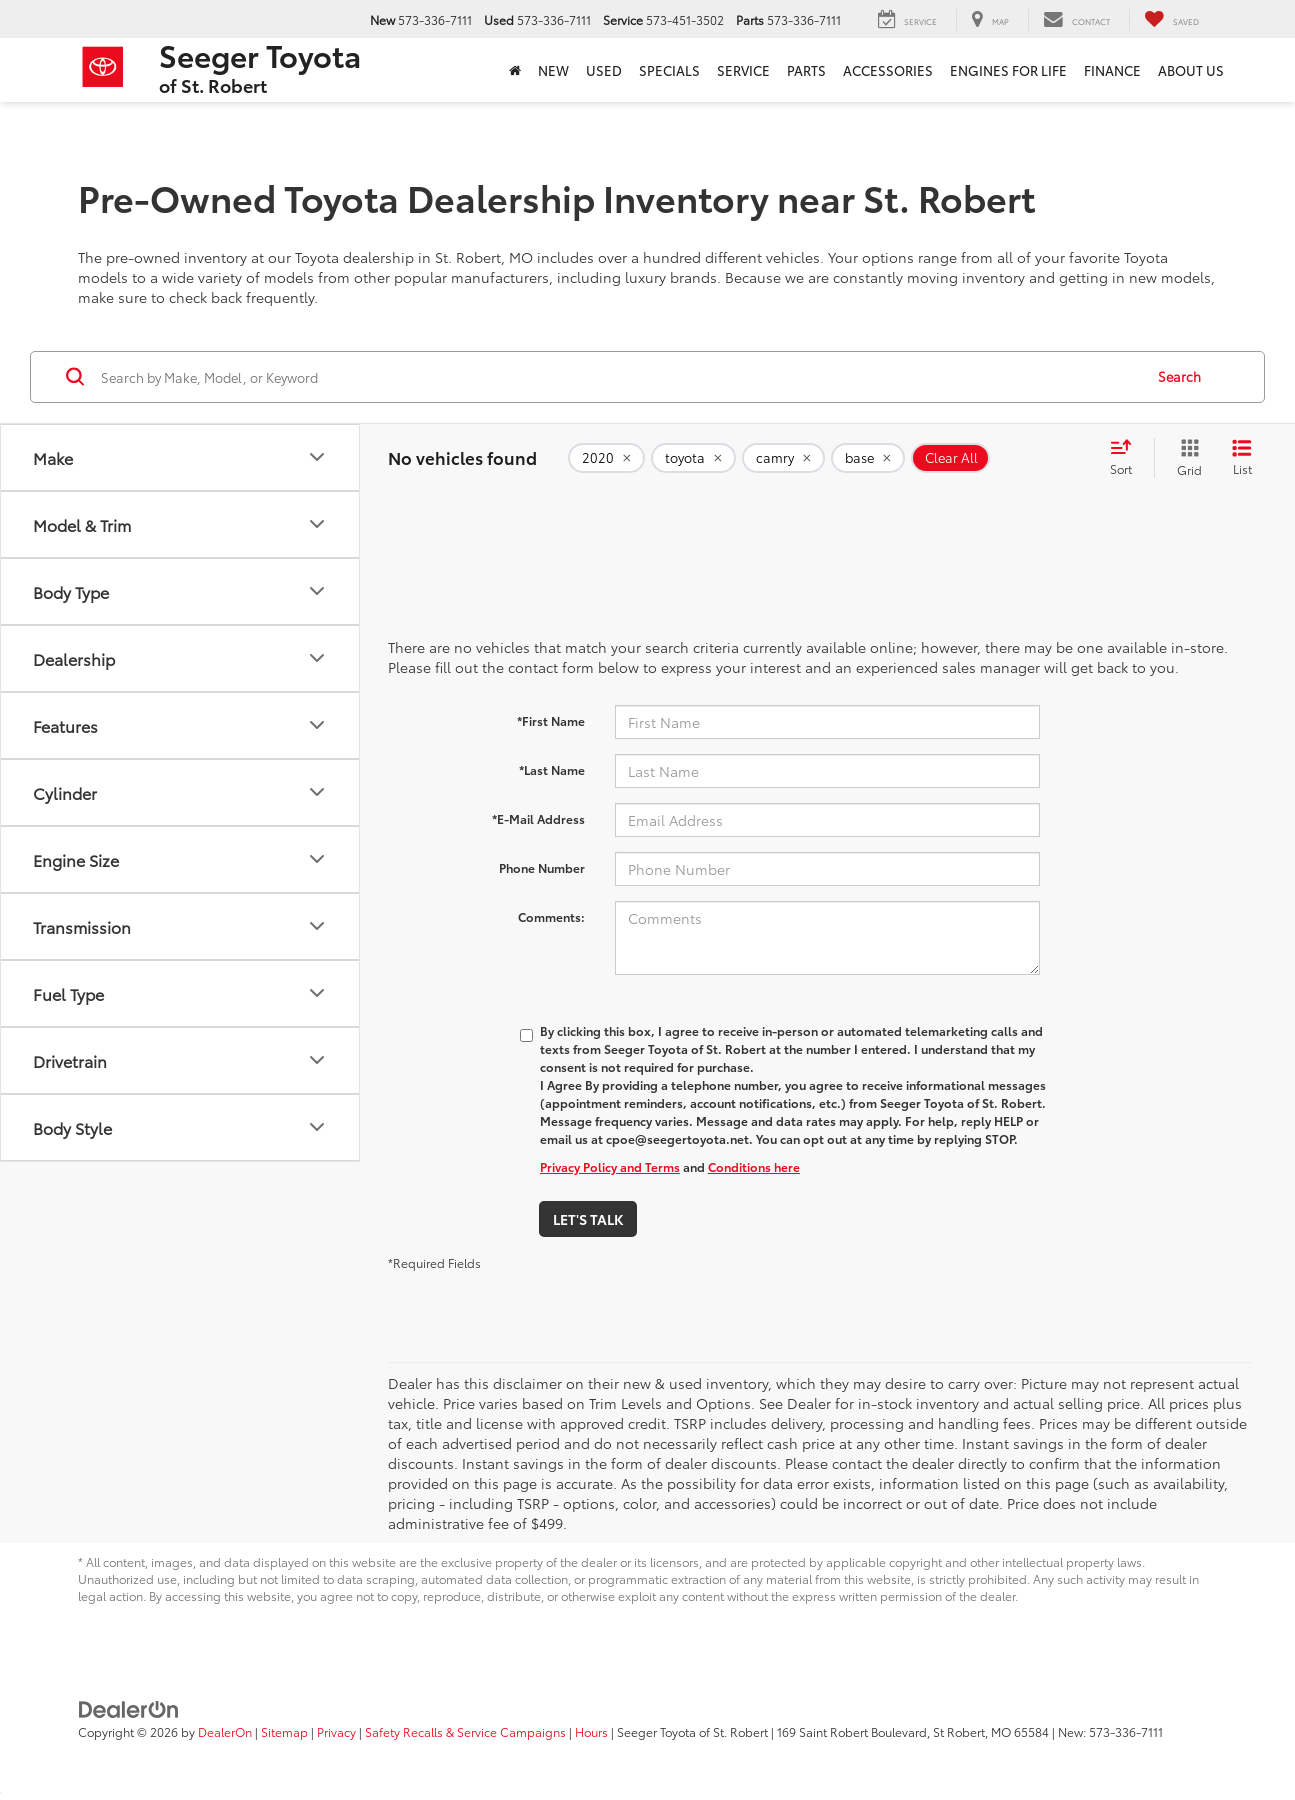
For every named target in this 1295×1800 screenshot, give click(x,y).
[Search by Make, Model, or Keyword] (619, 377)
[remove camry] (783, 458)
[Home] (515, 70)
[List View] (1242, 458)
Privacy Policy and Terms (610, 1166)
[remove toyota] (693, 458)
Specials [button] (669, 70)
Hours (591, 1731)
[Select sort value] (1127, 458)
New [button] (553, 70)
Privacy (336, 1731)
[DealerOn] (129, 1708)
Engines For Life (1008, 70)
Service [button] (743, 70)
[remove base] (868, 458)
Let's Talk (588, 1219)
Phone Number (542, 867)
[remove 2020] (606, 458)
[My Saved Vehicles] (1171, 20)
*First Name (551, 720)
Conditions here (754, 1166)
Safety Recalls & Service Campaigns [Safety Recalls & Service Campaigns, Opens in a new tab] (465, 1731)
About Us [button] (1191, 70)
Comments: (551, 916)
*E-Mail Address (538, 818)
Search (1179, 376)
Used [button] (604, 70)
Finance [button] (1112, 70)
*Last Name (552, 769)
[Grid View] (1185, 458)
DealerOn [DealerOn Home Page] (225, 1731)
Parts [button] (806, 70)
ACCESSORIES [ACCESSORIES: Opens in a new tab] (888, 70)
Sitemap (284, 1731)
